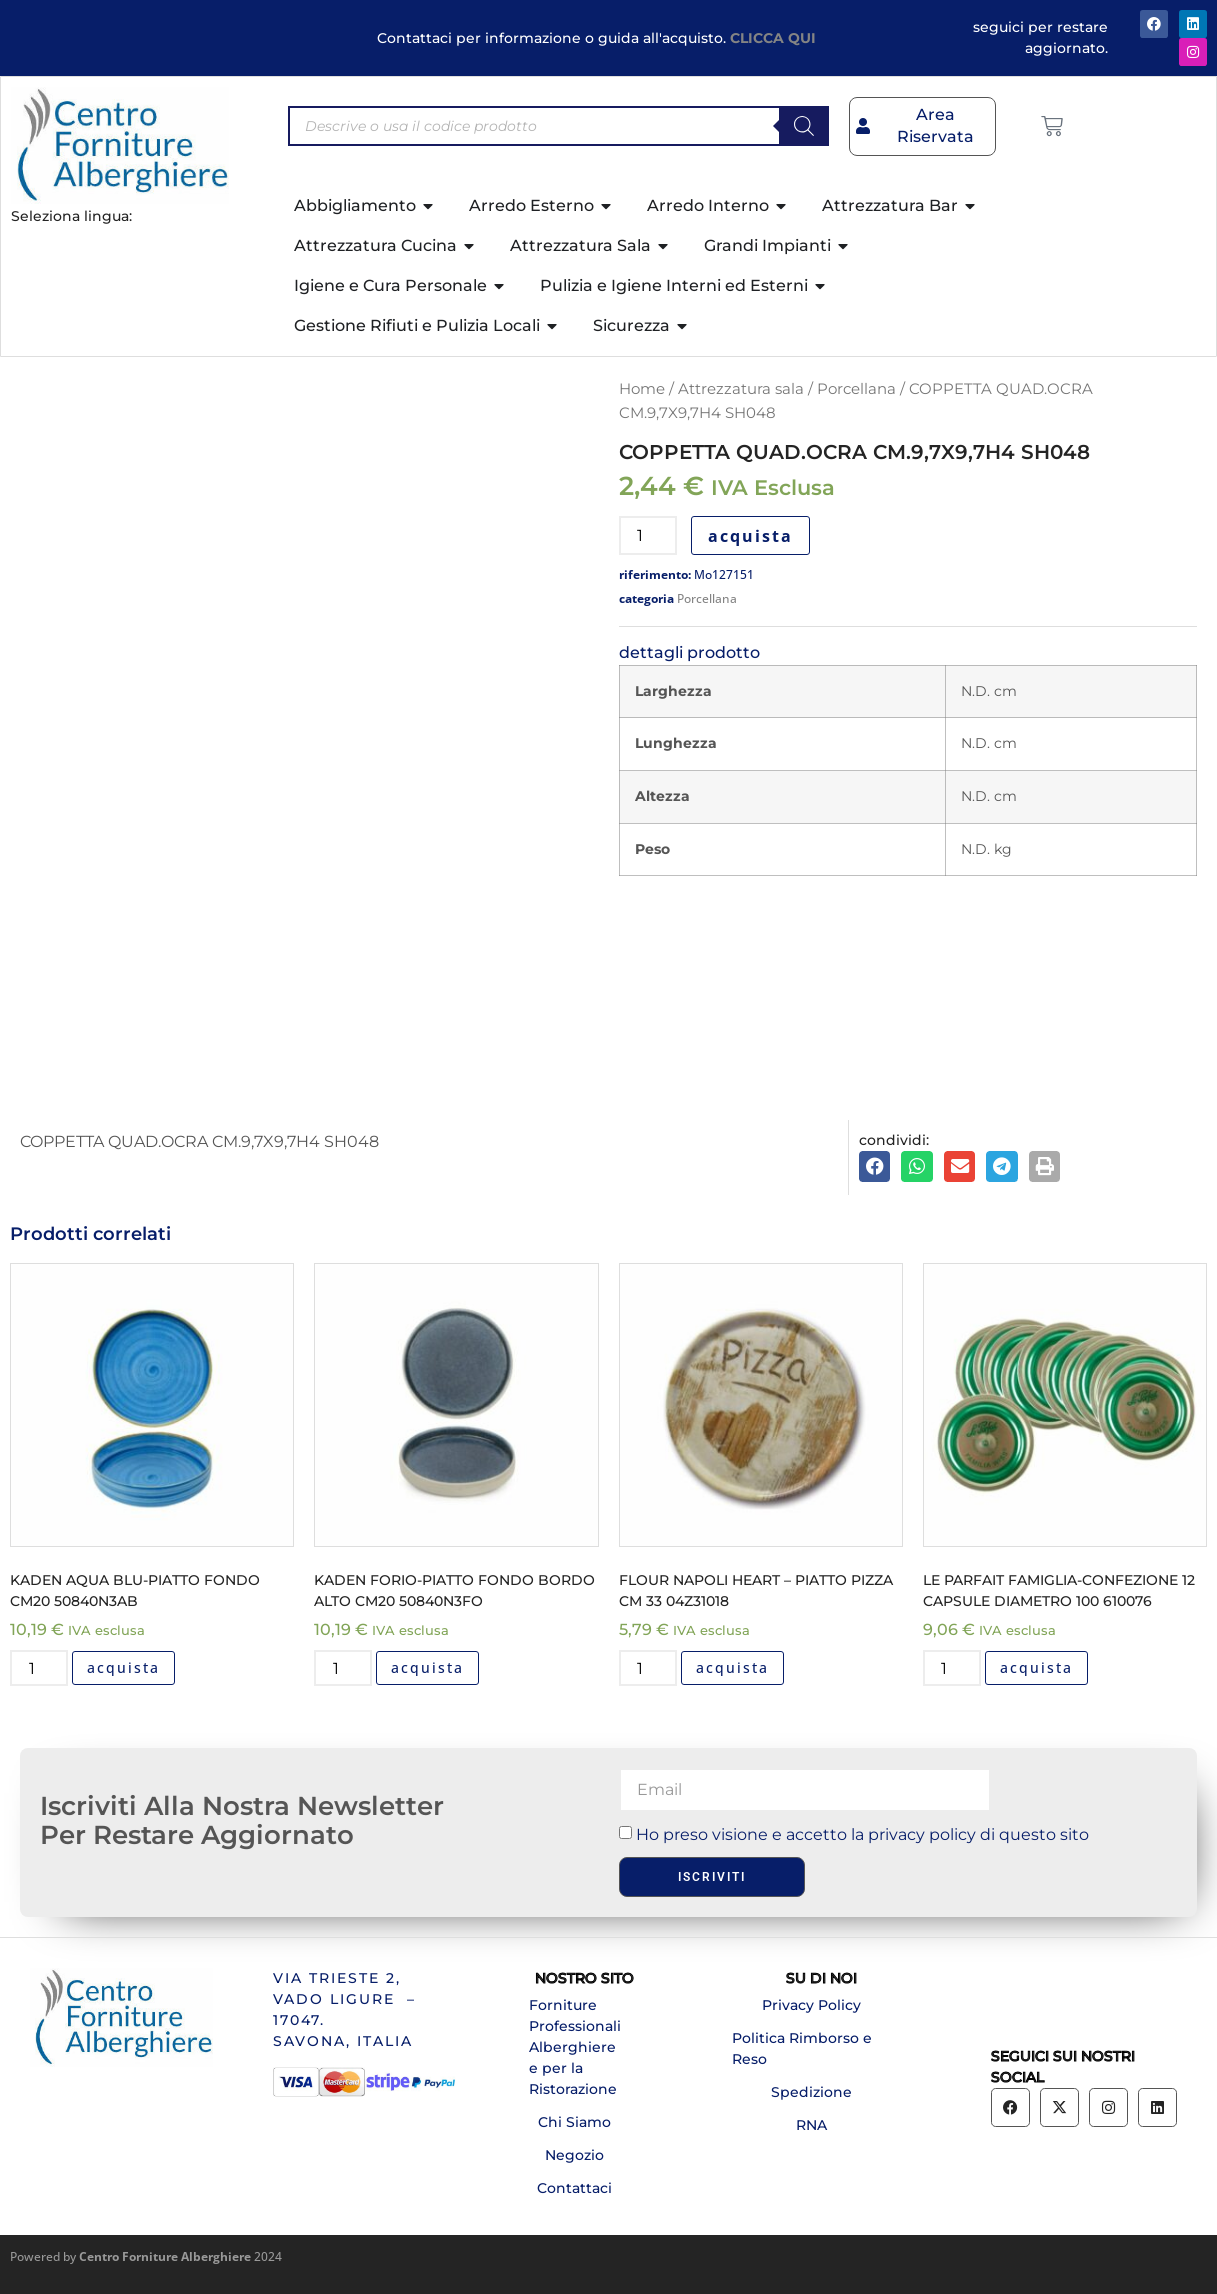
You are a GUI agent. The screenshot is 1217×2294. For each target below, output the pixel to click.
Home (642, 389)
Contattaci (574, 2188)
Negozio (574, 2155)
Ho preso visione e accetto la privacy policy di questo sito (862, 1834)
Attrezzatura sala (741, 389)
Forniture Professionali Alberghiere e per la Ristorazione (575, 2047)
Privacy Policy (811, 2005)
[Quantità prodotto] (648, 535)
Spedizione (811, 2092)
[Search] (804, 126)
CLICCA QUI (773, 38)
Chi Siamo (574, 2122)
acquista (750, 536)
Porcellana (856, 389)
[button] (875, 1167)
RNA (811, 2125)
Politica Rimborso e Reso (802, 2048)
